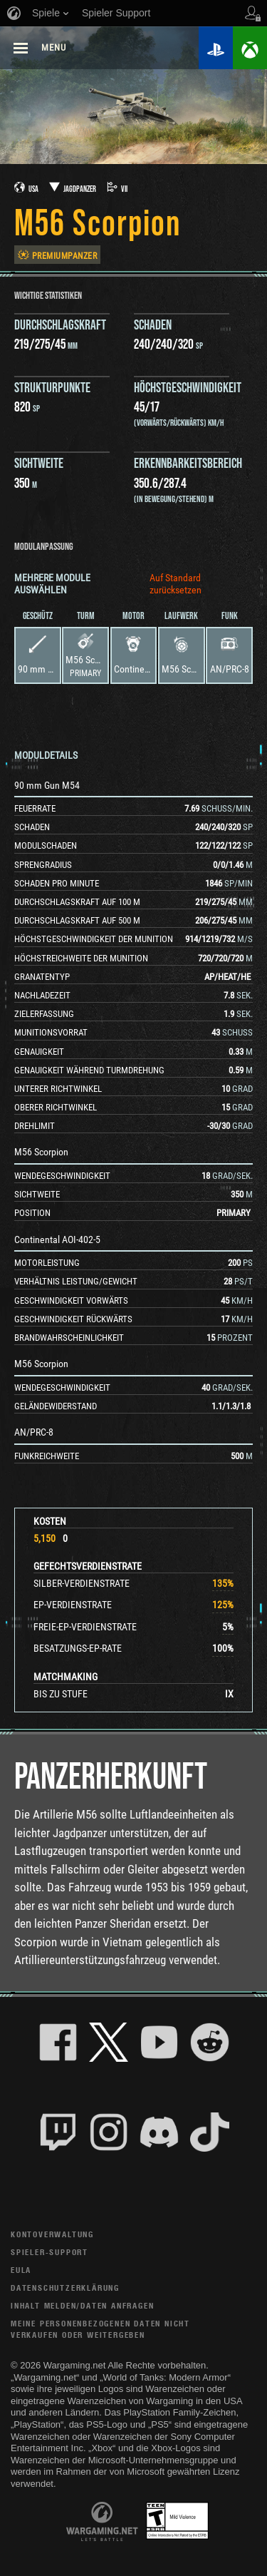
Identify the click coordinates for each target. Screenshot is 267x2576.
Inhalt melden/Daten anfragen (82, 2305)
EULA (21, 2269)
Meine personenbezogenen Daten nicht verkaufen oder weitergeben (100, 2329)
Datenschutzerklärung (65, 2287)
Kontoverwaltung (52, 2234)
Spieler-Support (49, 2252)
